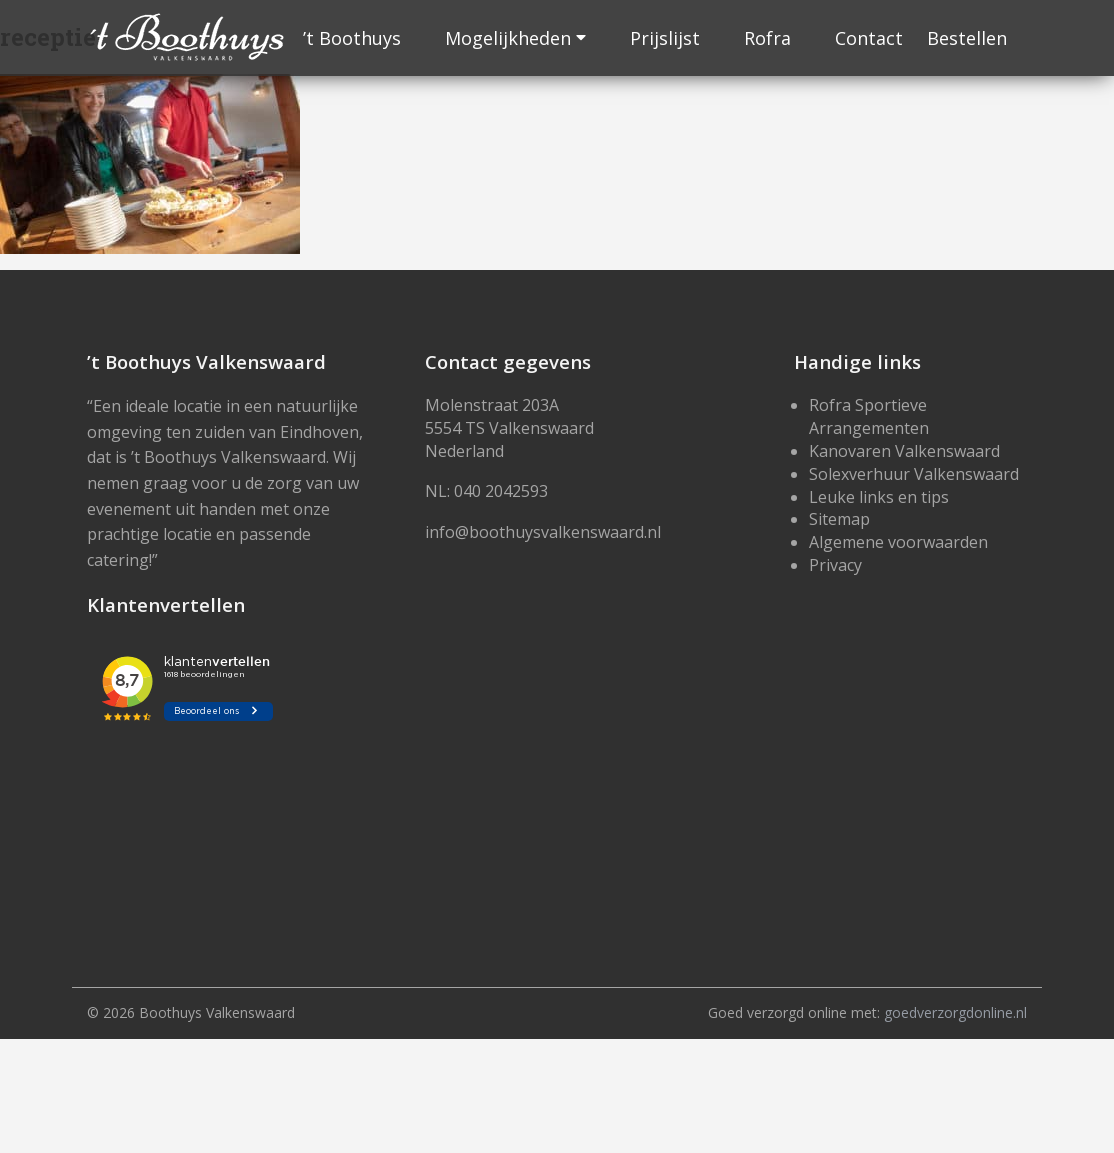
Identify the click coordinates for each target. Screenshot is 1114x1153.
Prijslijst (665, 38)
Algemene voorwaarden (898, 542)
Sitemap (839, 519)
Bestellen (967, 38)
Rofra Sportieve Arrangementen (869, 416)
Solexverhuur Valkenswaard (914, 474)
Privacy (835, 565)
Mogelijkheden (508, 38)
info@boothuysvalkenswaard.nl (543, 532)
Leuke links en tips (879, 497)
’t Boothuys (352, 38)
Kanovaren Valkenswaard (904, 451)
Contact (869, 38)
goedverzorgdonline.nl (955, 1012)
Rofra (767, 38)
